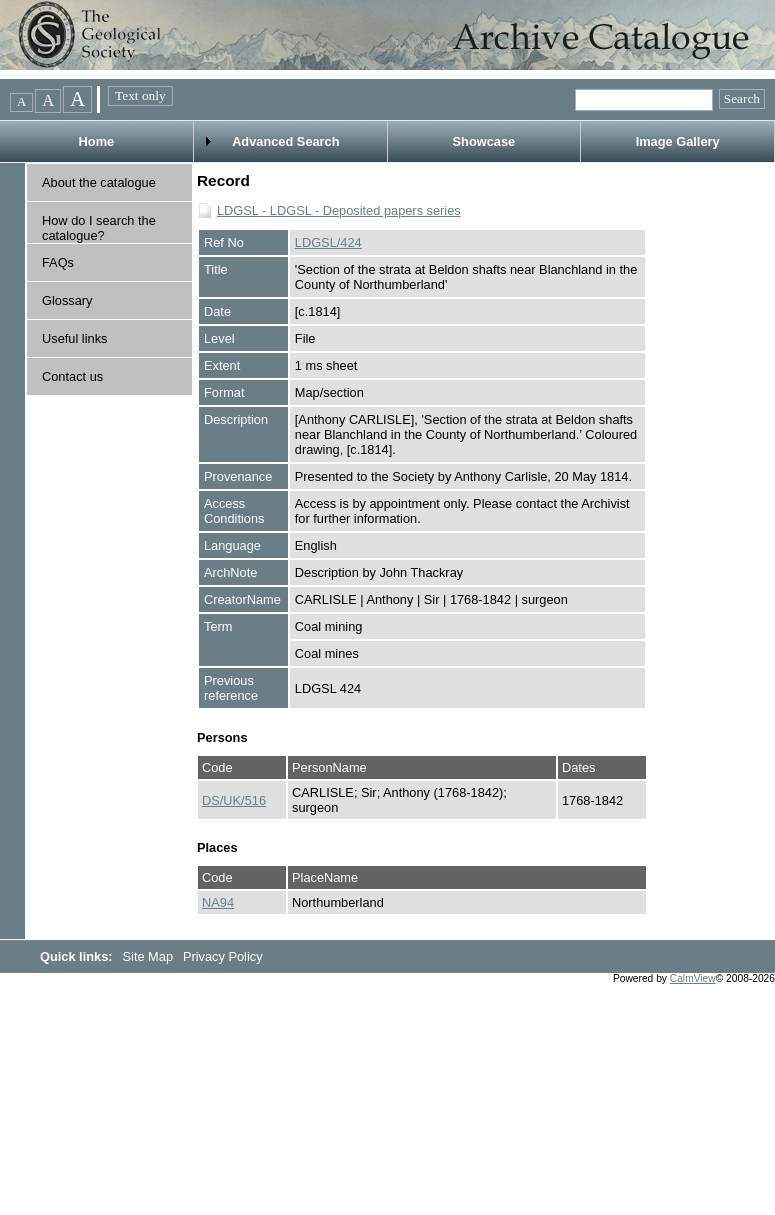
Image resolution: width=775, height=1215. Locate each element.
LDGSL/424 (328, 242)
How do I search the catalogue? (99, 228)
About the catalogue (99, 182)
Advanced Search (285, 141)
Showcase (484, 141)
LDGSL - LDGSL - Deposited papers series (339, 210)
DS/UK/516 (234, 800)
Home (97, 141)
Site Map (150, 956)
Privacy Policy (223, 956)
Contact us (72, 376)
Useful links (74, 338)
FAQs (58, 262)
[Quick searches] (644, 100)
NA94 (218, 902)
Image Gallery (678, 141)
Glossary (67, 300)
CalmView (693, 978)
